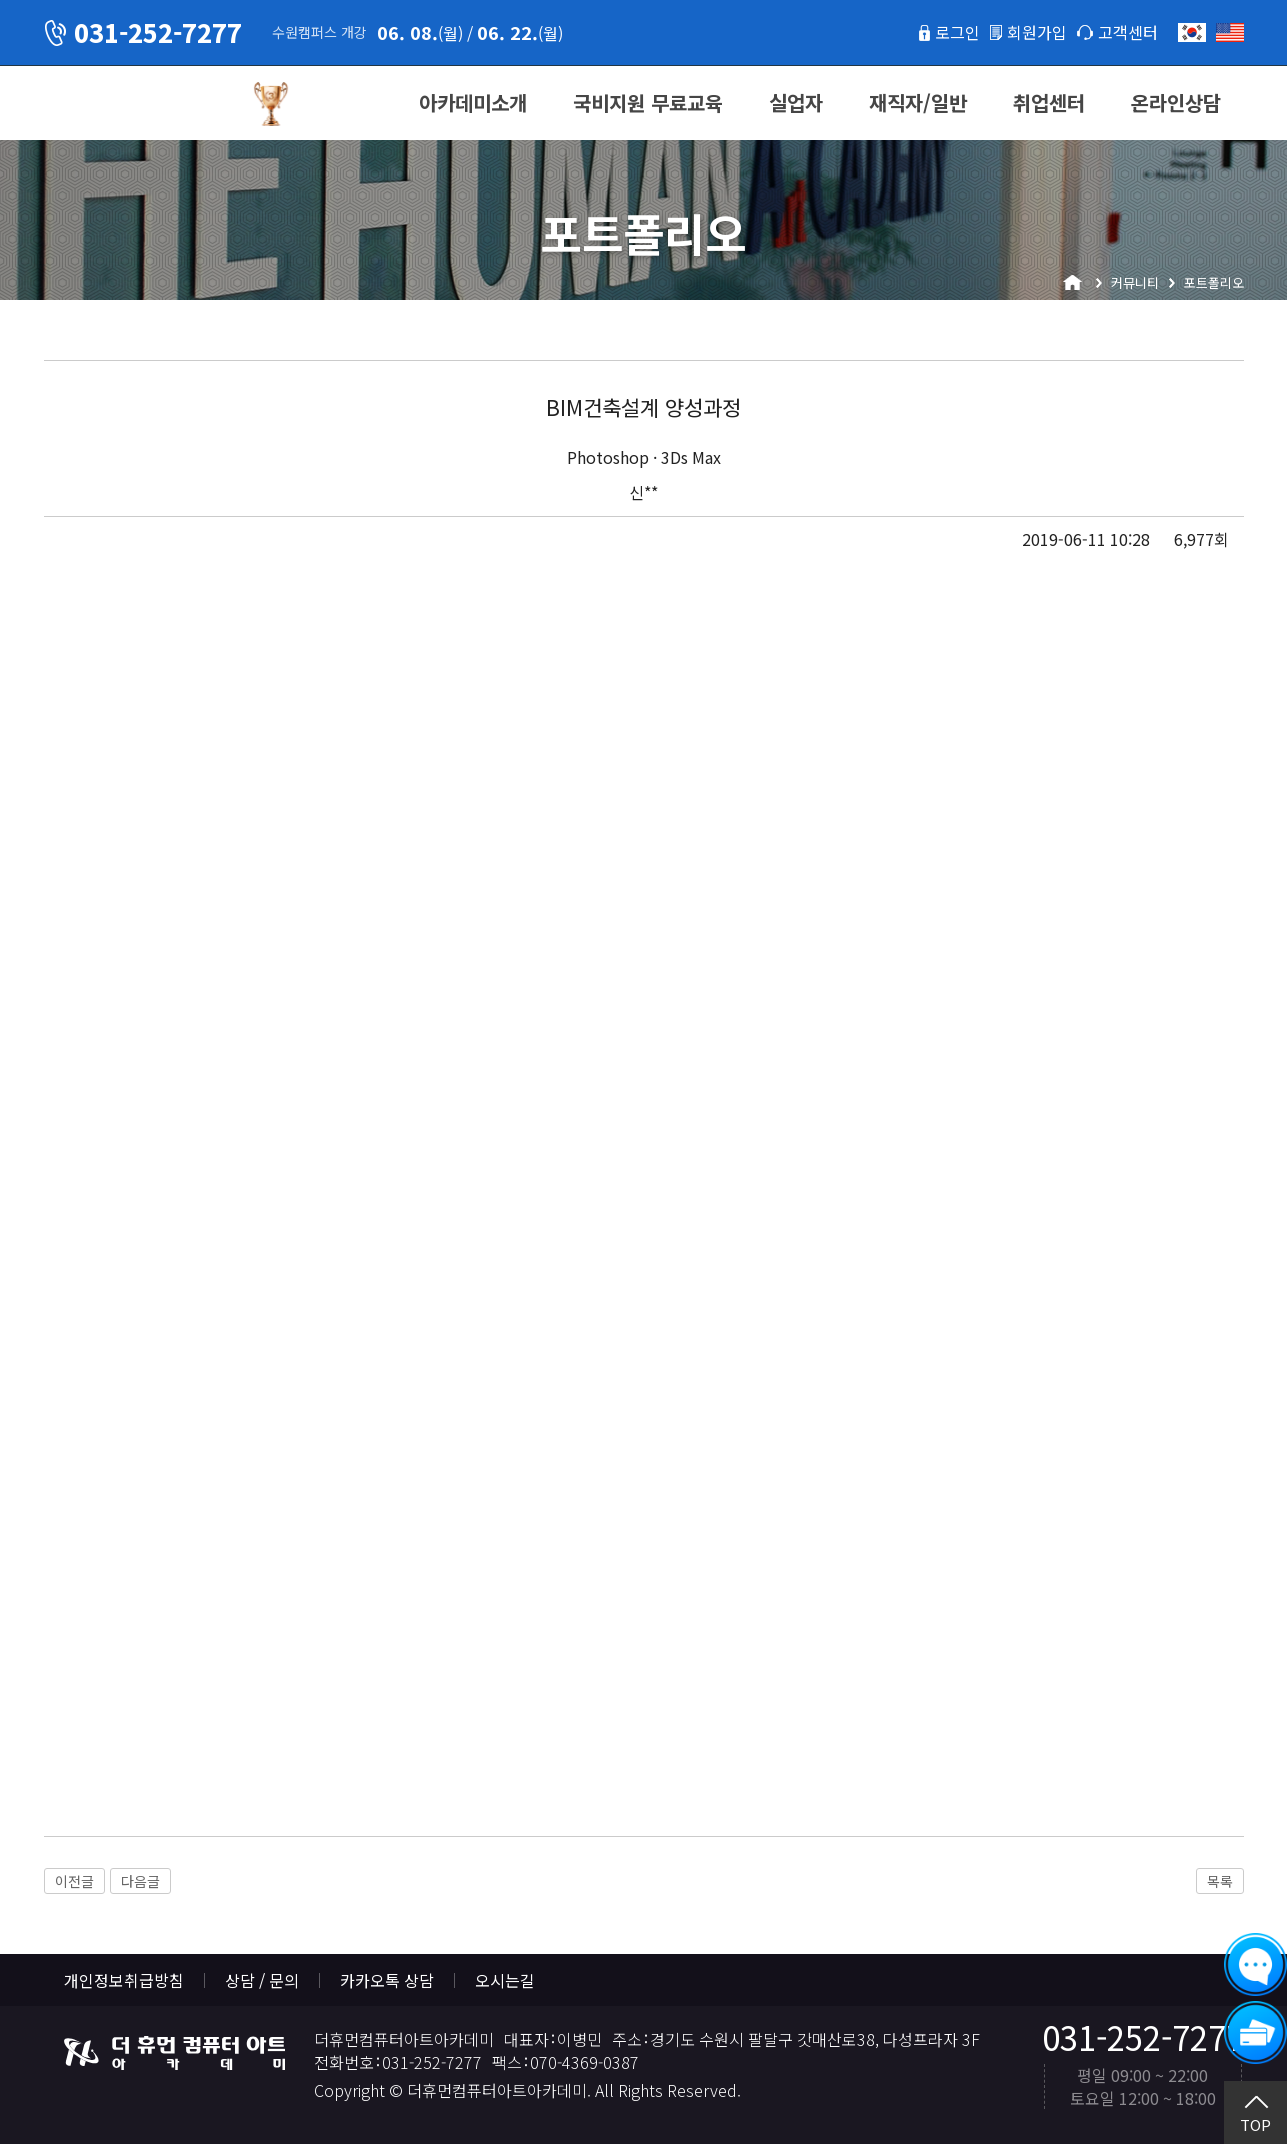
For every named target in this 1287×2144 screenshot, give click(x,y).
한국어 (1192, 32)
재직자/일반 (918, 102)
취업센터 (1049, 102)
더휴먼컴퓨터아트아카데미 (139, 104)
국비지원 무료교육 (648, 102)
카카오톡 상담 (387, 1980)
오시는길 (505, 1980)
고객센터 (1128, 32)
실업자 (796, 102)
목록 (1220, 1881)
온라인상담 (1176, 102)
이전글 (74, 1881)
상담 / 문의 (262, 1980)
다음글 (140, 1881)
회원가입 (1037, 32)
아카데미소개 (473, 102)
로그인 (957, 32)
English (1230, 32)
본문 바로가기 (0, 0)
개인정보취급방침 (124, 1980)
